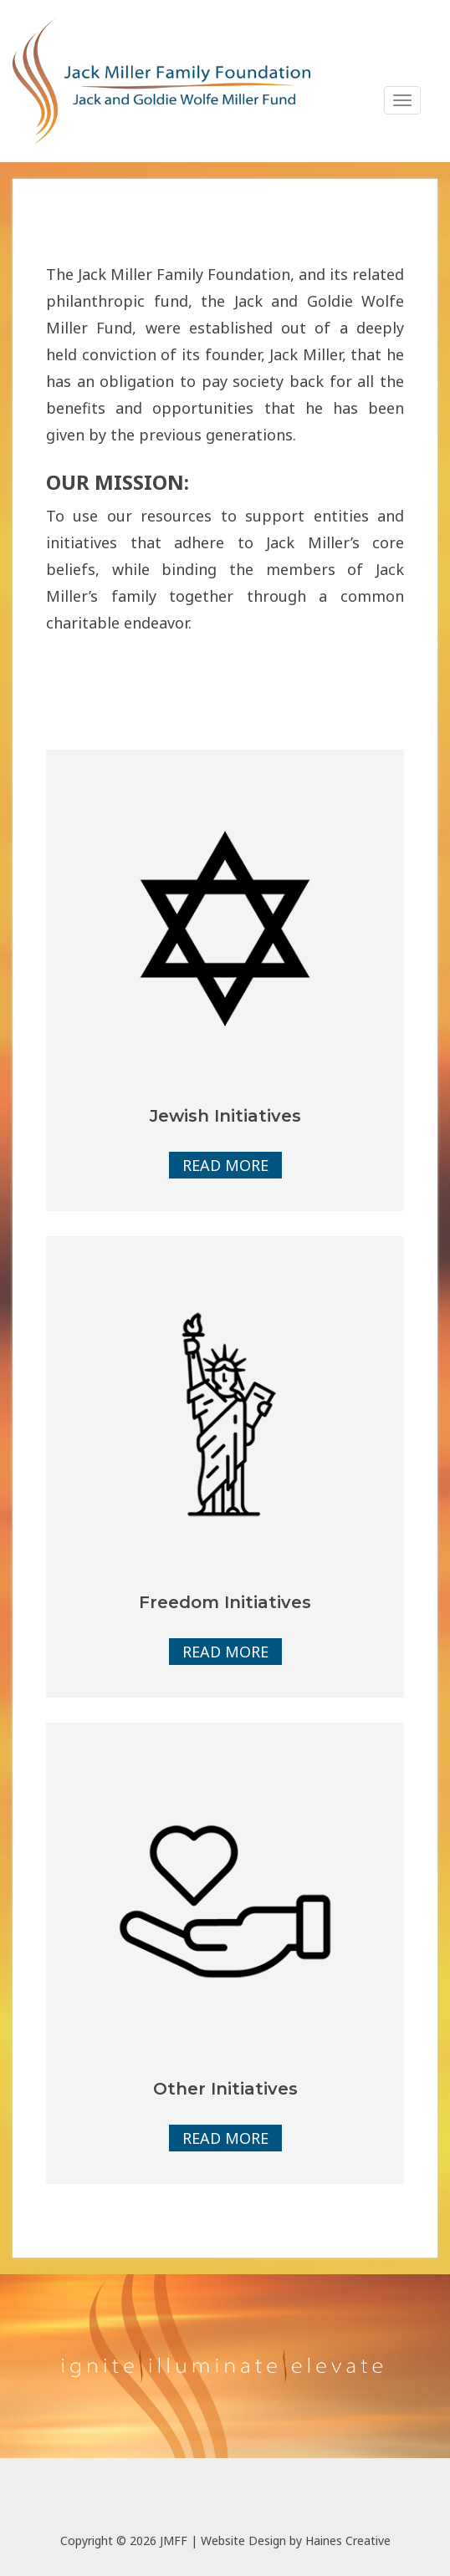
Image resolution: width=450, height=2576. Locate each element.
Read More (225, 1165)
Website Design (243, 2540)
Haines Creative (348, 2540)
